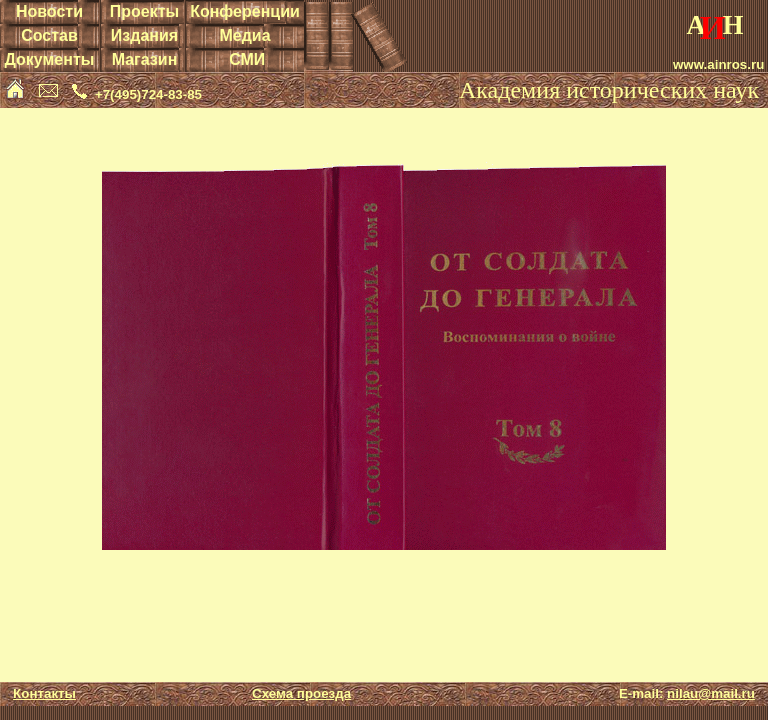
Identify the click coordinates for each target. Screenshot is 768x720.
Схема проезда (301, 693)
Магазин (145, 59)
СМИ (247, 59)
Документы (49, 59)
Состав (49, 35)
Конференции (245, 11)
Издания (144, 35)
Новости (49, 11)
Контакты (44, 693)
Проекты (144, 11)
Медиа (244, 35)
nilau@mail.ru (711, 693)
